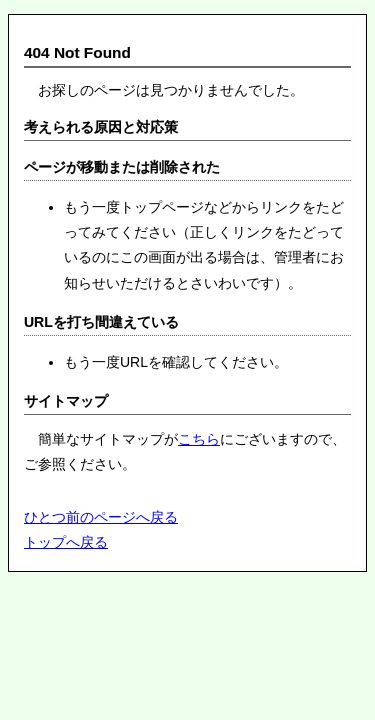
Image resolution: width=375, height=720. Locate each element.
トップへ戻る (66, 542)
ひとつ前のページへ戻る (101, 517)
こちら (199, 439)
